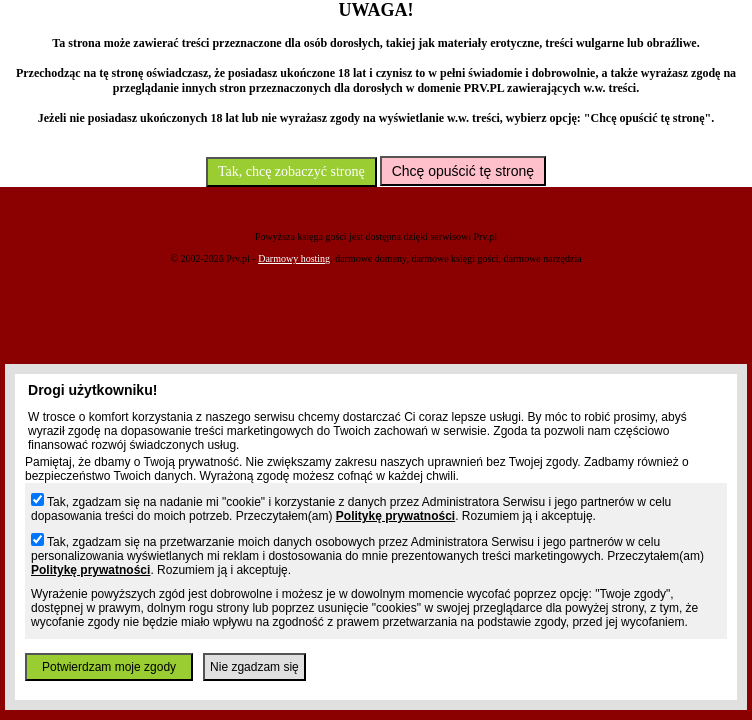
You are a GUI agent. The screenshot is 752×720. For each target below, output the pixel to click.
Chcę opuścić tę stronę (463, 171)
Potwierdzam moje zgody (109, 667)
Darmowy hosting (294, 258)
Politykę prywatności (395, 516)
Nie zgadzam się (254, 667)
